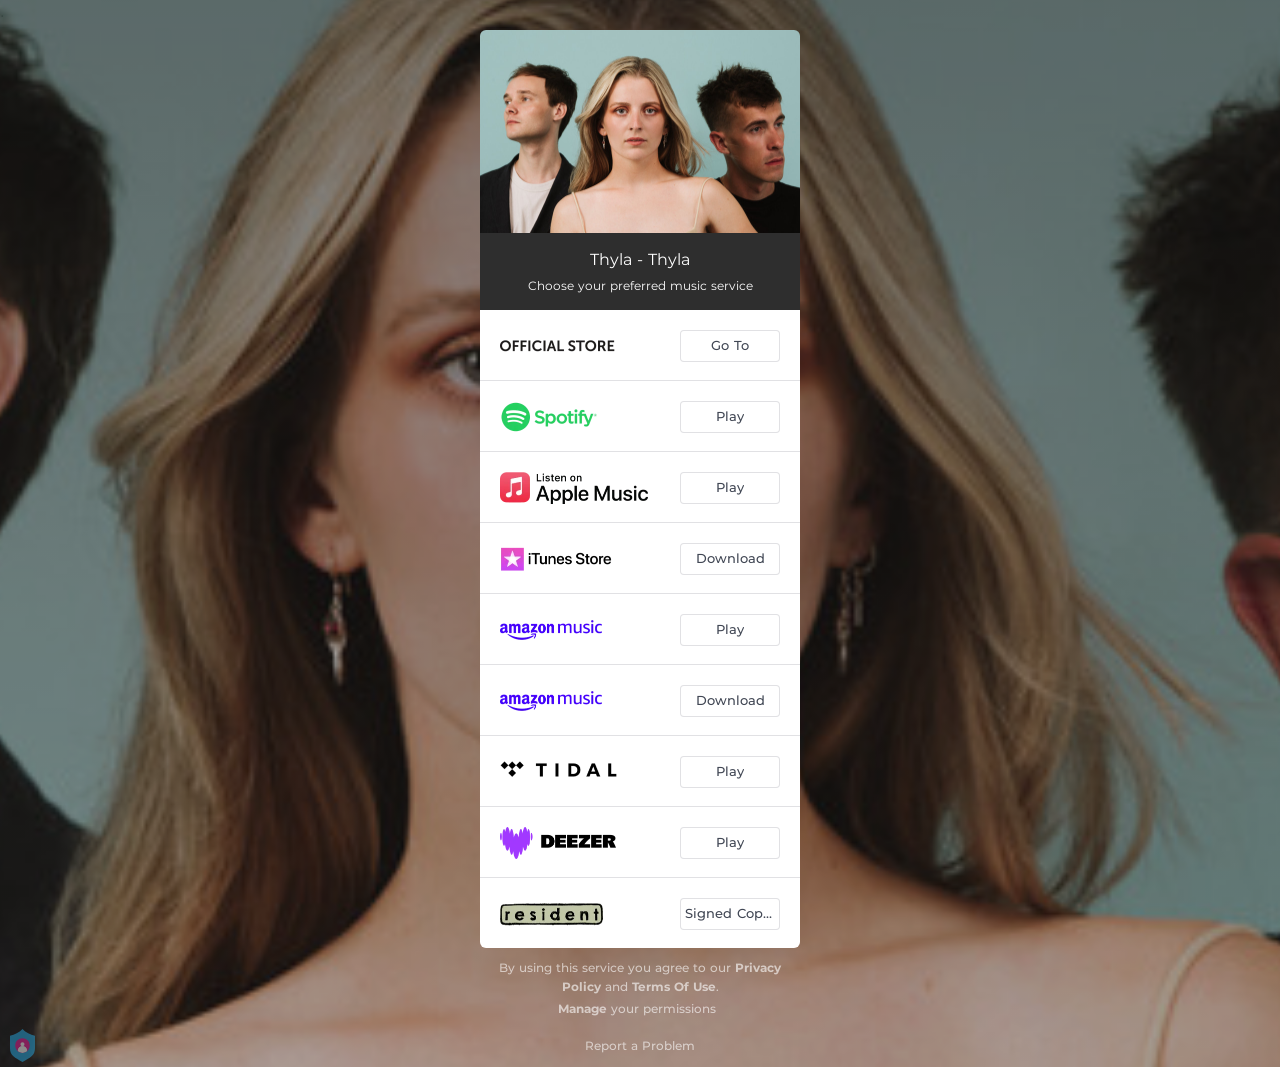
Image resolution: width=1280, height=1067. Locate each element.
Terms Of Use (674, 986)
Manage (582, 1008)
